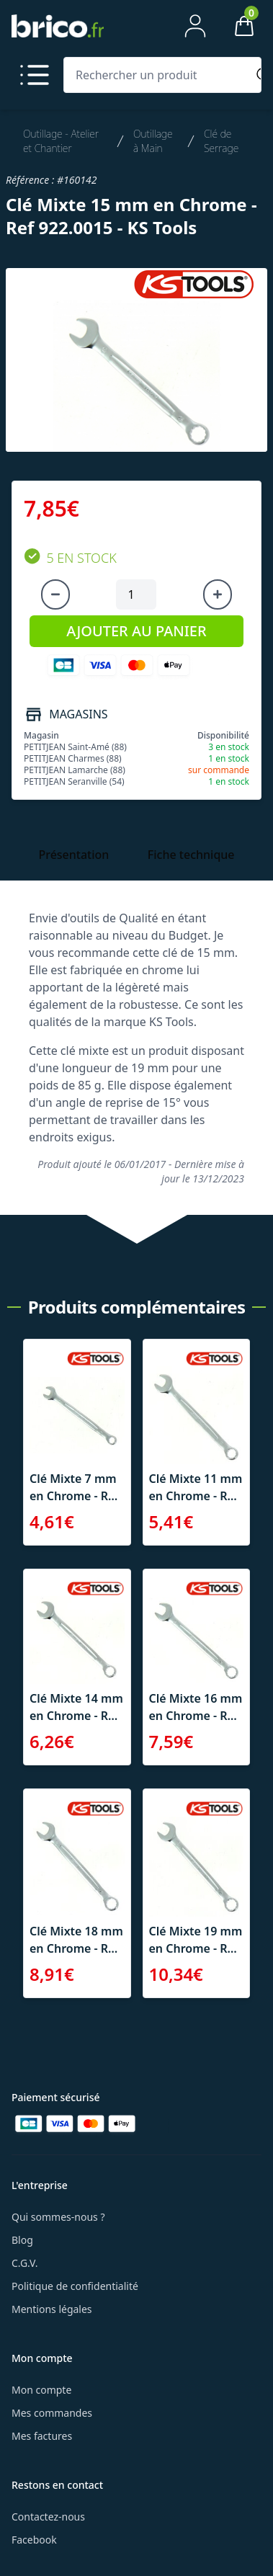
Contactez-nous (48, 2516)
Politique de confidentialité (75, 2286)
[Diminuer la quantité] (55, 594)
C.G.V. (24, 2263)
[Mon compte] (195, 26)
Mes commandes (52, 2413)
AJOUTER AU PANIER (136, 631)
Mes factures (42, 2436)
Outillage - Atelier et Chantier (61, 141)
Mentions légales (52, 2309)
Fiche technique (191, 855)
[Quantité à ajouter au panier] (136, 594)
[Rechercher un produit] (158, 75)
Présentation (73, 855)
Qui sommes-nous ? (58, 2217)
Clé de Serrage (221, 141)
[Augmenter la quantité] (217, 594)
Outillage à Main (153, 141)
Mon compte (41, 2390)
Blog (22, 2240)
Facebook (34, 2539)
